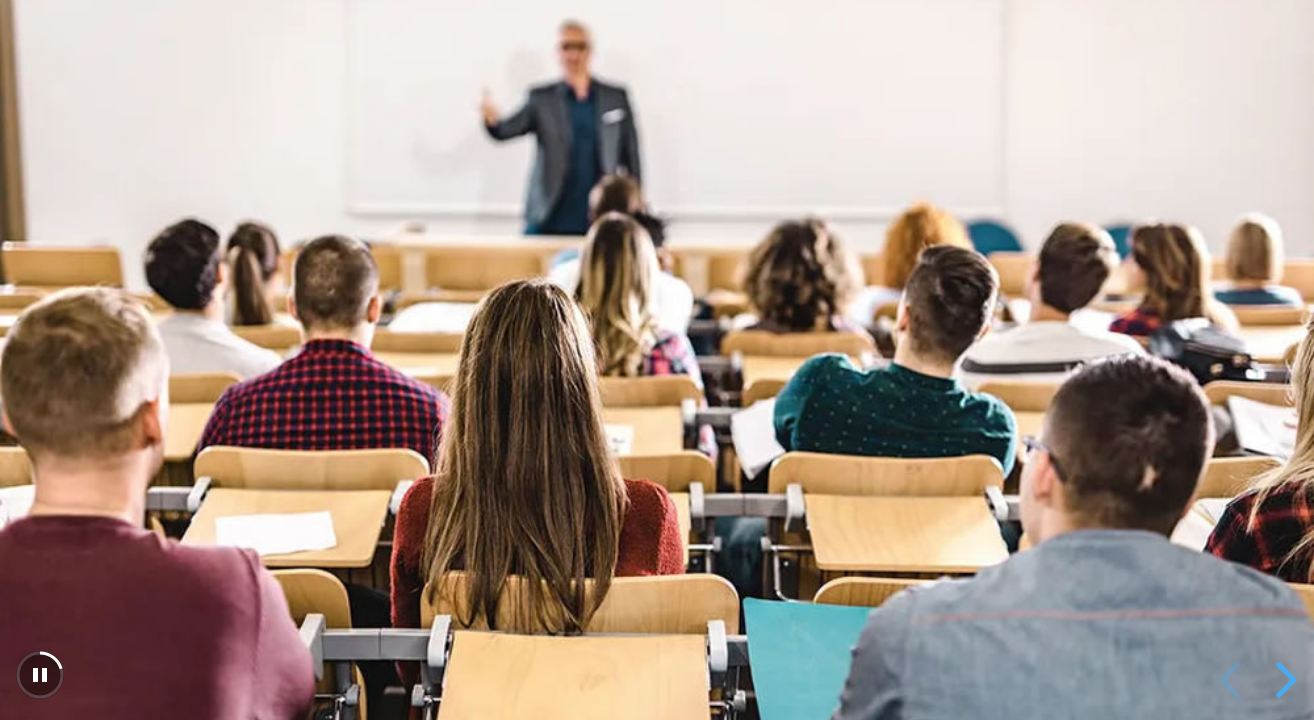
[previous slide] (1233, 680)
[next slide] (1283, 680)
